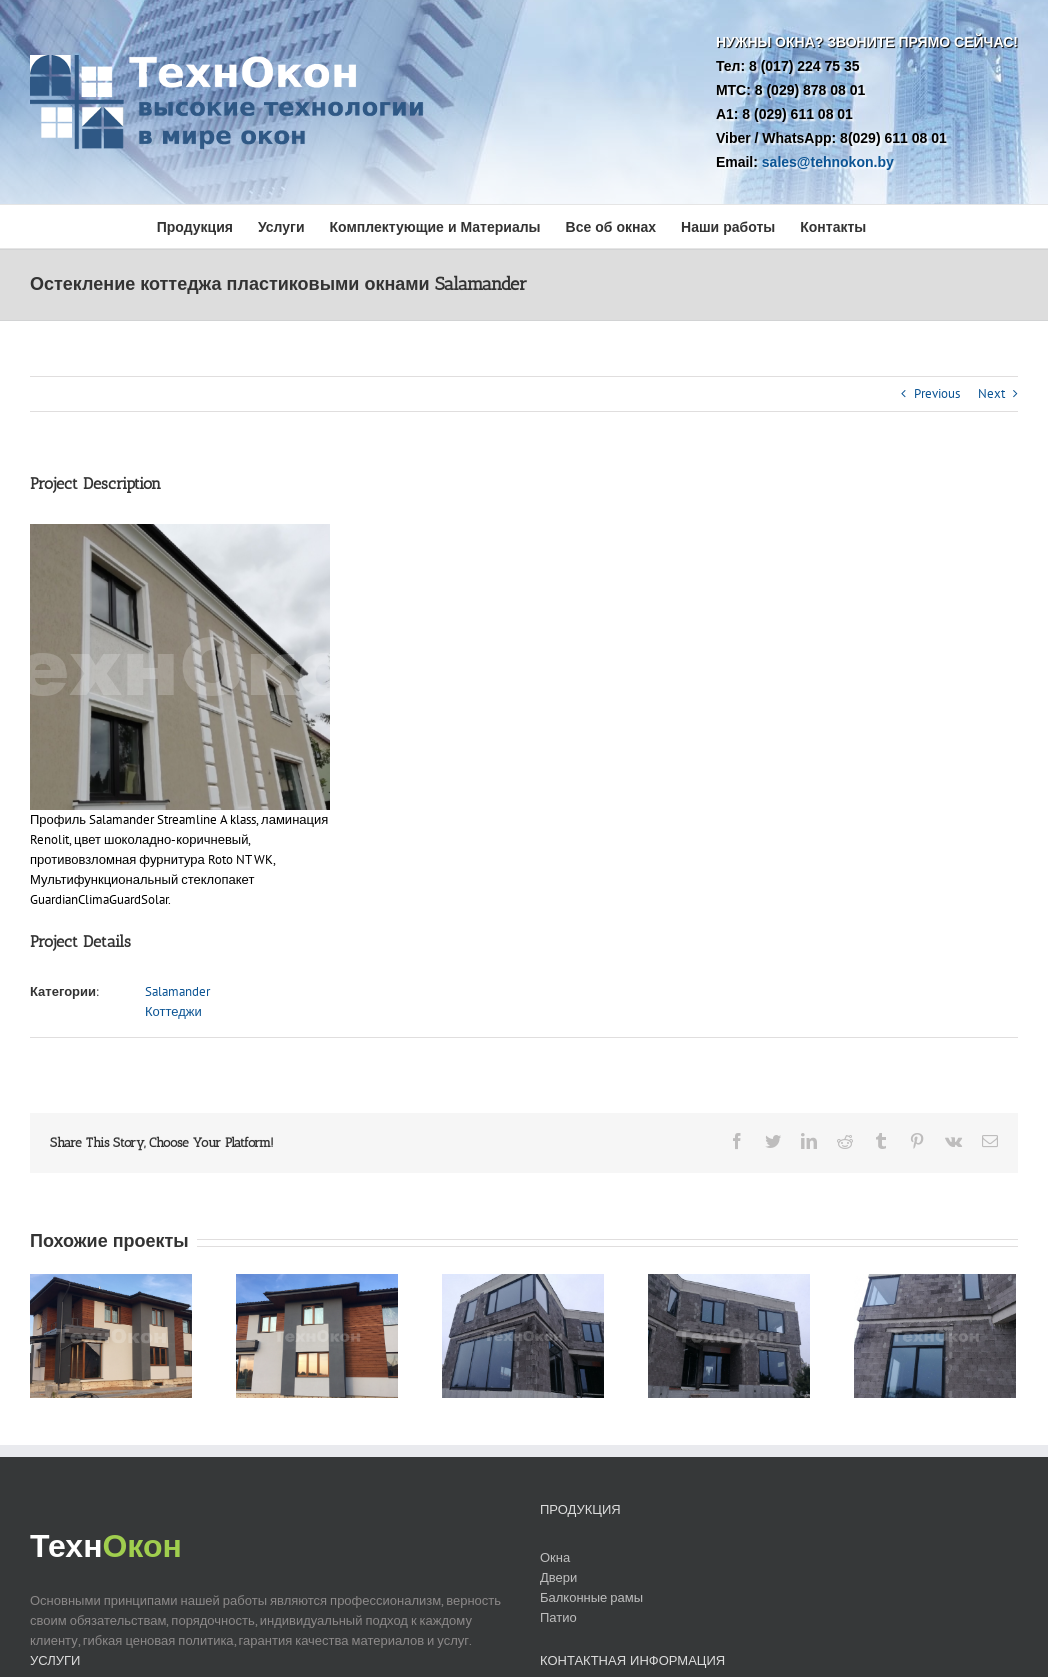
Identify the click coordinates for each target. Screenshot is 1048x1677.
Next (991, 393)
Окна (555, 1557)
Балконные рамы (591, 1597)
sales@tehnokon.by (828, 162)
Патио (558, 1617)
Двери (558, 1577)
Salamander (177, 991)
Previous (937, 393)
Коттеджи (173, 1011)
